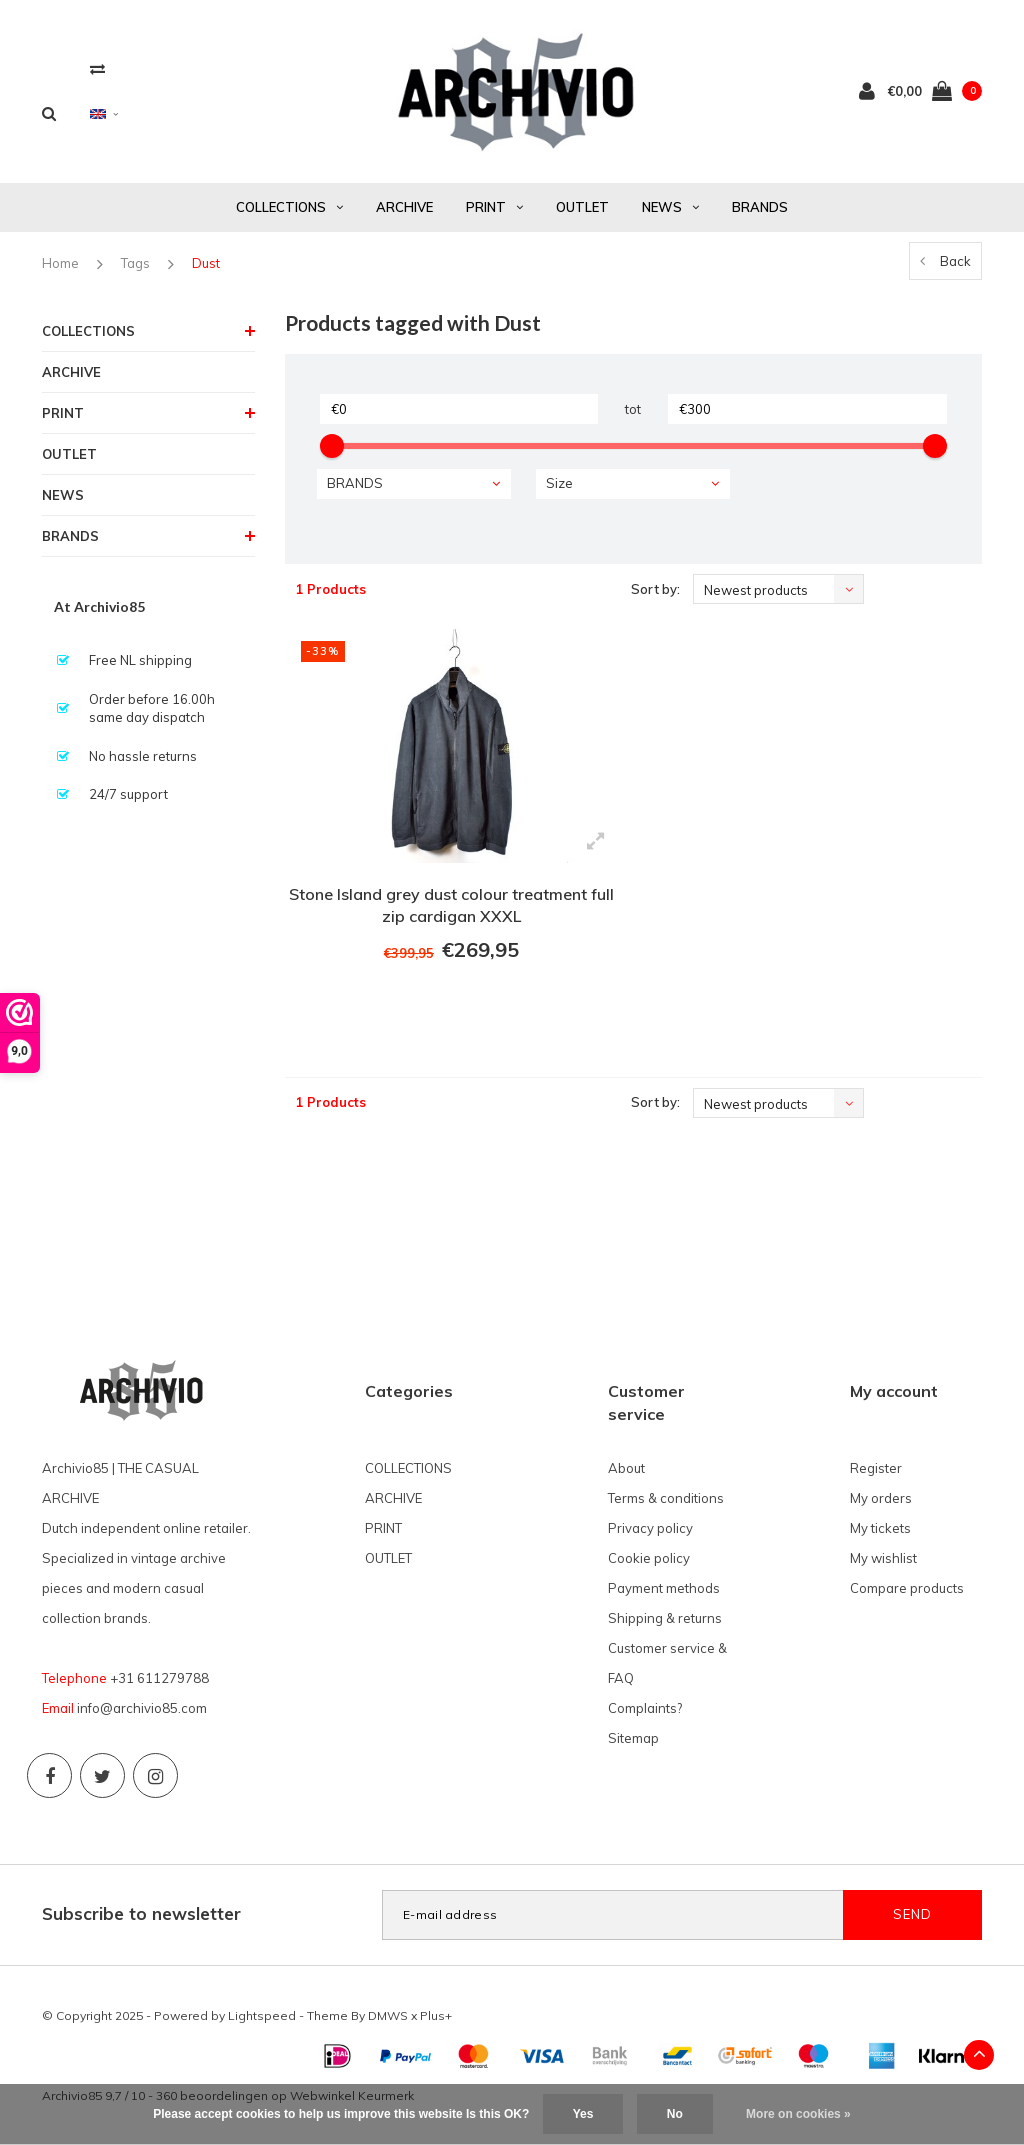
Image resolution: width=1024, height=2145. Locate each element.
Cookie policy (649, 1558)
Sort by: (655, 589)
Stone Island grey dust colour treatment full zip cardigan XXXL (451, 905)
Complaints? (645, 1708)
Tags (135, 263)
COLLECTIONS (289, 207)
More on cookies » (798, 2114)
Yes (583, 2114)
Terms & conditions (666, 1498)
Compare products (907, 1588)
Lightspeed (262, 2015)
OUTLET (582, 207)
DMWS (388, 2015)
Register (876, 1468)
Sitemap (633, 1738)
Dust (206, 263)
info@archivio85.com (142, 1708)
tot (633, 409)
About (626, 1468)
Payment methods (664, 1588)
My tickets (880, 1528)
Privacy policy (650, 1528)
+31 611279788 (159, 1678)
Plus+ (436, 2015)
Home (60, 263)
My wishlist (883, 1558)
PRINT (494, 207)
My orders (881, 1498)
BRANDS (760, 207)
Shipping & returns (665, 1618)
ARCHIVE (404, 207)
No (675, 2114)
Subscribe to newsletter (141, 1913)
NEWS (670, 207)
